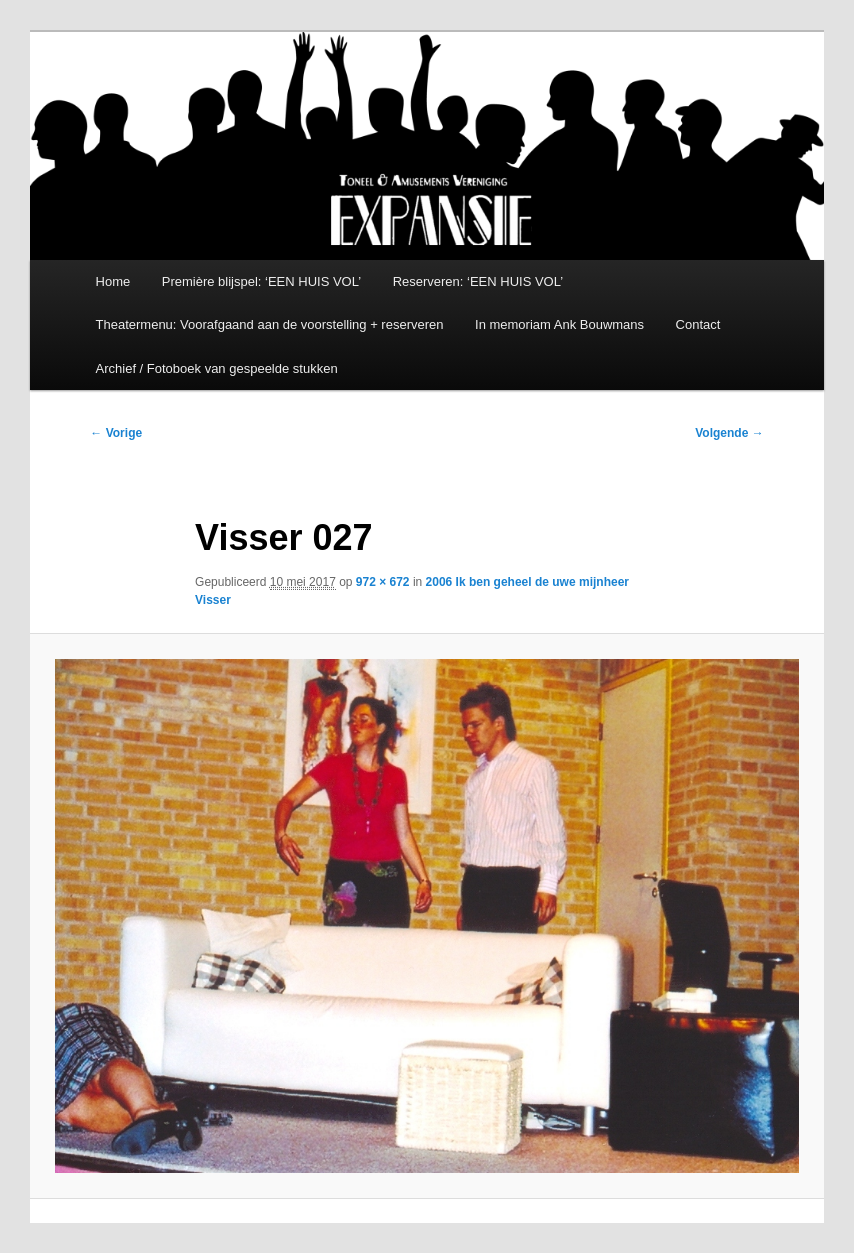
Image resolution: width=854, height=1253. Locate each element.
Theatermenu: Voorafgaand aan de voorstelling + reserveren (270, 324)
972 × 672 (383, 582)
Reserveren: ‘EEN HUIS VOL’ (478, 281)
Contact (698, 324)
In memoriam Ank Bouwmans (559, 324)
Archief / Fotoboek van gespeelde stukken (217, 368)
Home (113, 281)
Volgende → (729, 433)
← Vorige (116, 433)
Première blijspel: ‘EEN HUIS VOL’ (261, 281)
